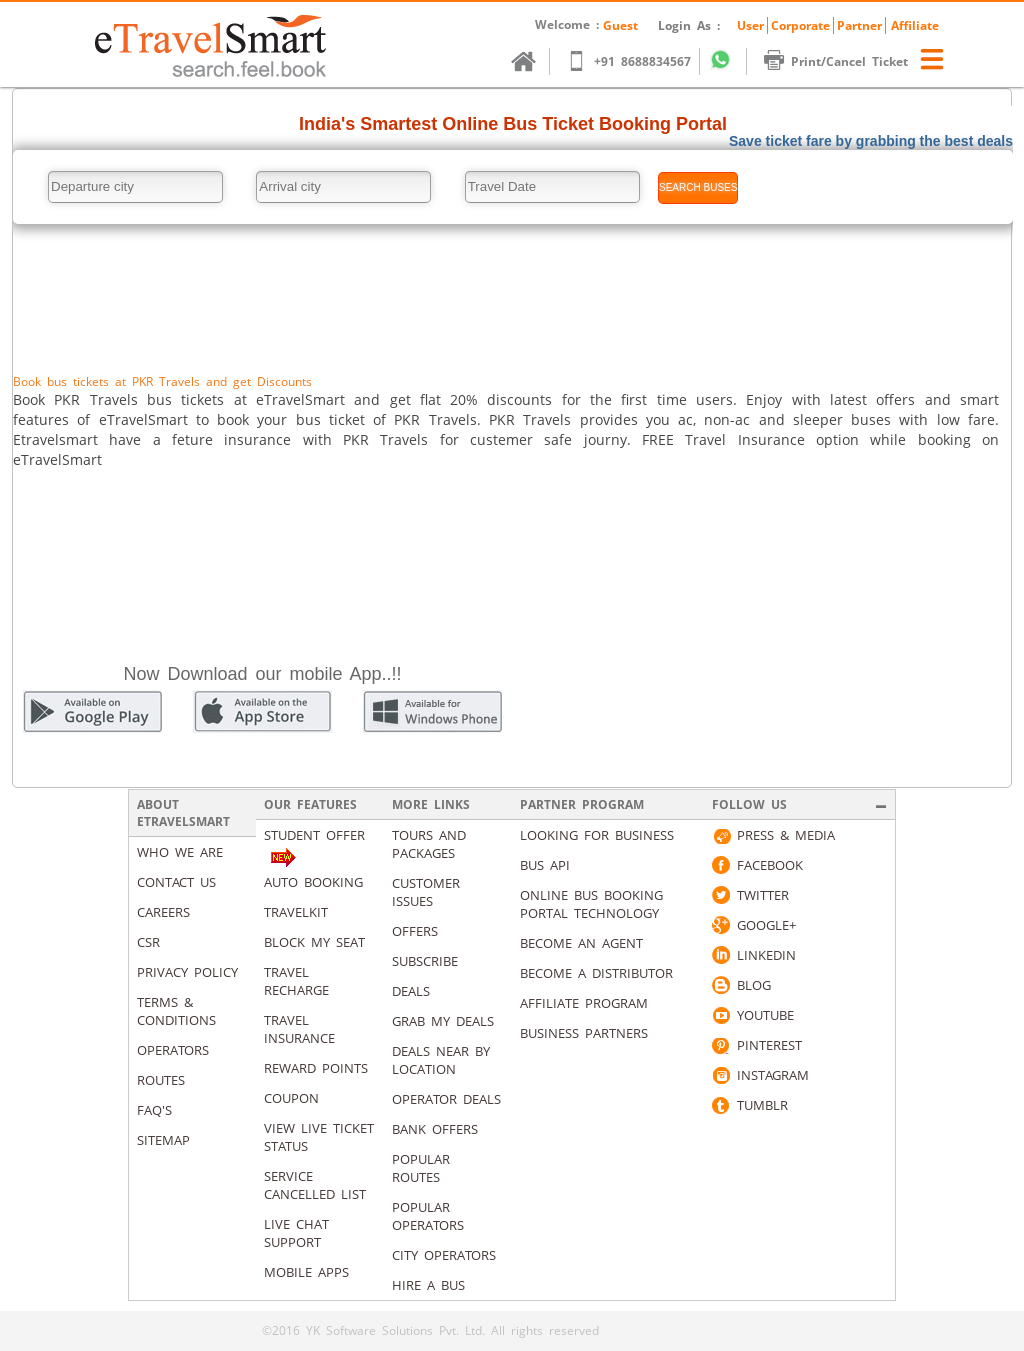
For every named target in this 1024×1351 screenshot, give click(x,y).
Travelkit (296, 912)
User (750, 25)
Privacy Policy (187, 972)
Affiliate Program (584, 1003)
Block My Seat (314, 942)
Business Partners (584, 1033)
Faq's (154, 1110)
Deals (411, 991)
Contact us (176, 882)
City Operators (444, 1255)
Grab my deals (443, 1021)
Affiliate (915, 25)
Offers (415, 931)
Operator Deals (446, 1099)
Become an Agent (581, 943)
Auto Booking (313, 882)
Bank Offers (435, 1129)
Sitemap (163, 1140)
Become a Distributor (596, 973)
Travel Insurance (299, 1029)
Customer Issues (426, 892)
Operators (173, 1050)
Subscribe (425, 961)
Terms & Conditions (176, 1011)
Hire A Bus (428, 1285)
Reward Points (316, 1068)
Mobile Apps (306, 1272)
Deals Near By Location (441, 1060)
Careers (163, 912)
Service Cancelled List (315, 1185)
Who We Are (180, 852)
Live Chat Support (296, 1233)
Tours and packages (429, 844)
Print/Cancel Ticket (845, 61)
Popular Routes (421, 1168)
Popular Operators (428, 1216)
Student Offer (314, 835)
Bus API (545, 865)
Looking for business (597, 835)
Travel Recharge (296, 981)
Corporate (800, 25)
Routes (161, 1080)
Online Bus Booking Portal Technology (591, 904)
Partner (859, 25)
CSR (148, 942)
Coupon (291, 1098)
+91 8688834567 (638, 61)
